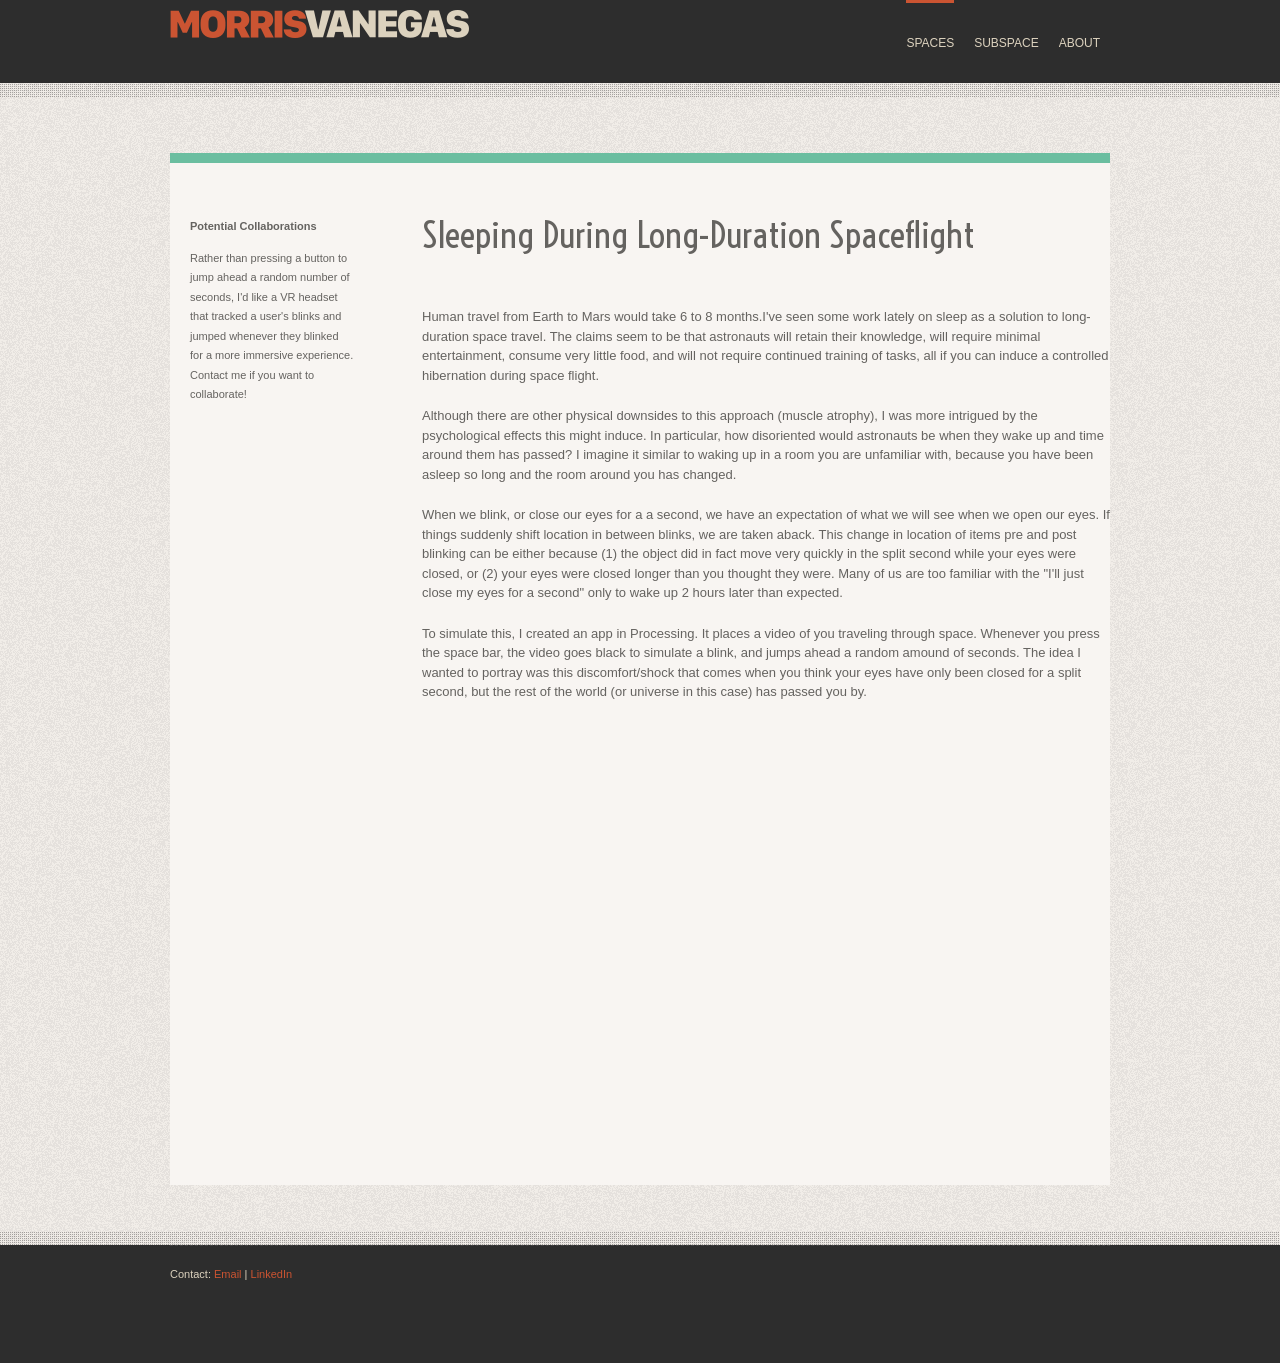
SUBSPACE (1006, 43)
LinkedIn (272, 1274)
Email (228, 1274)
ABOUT (1079, 43)
